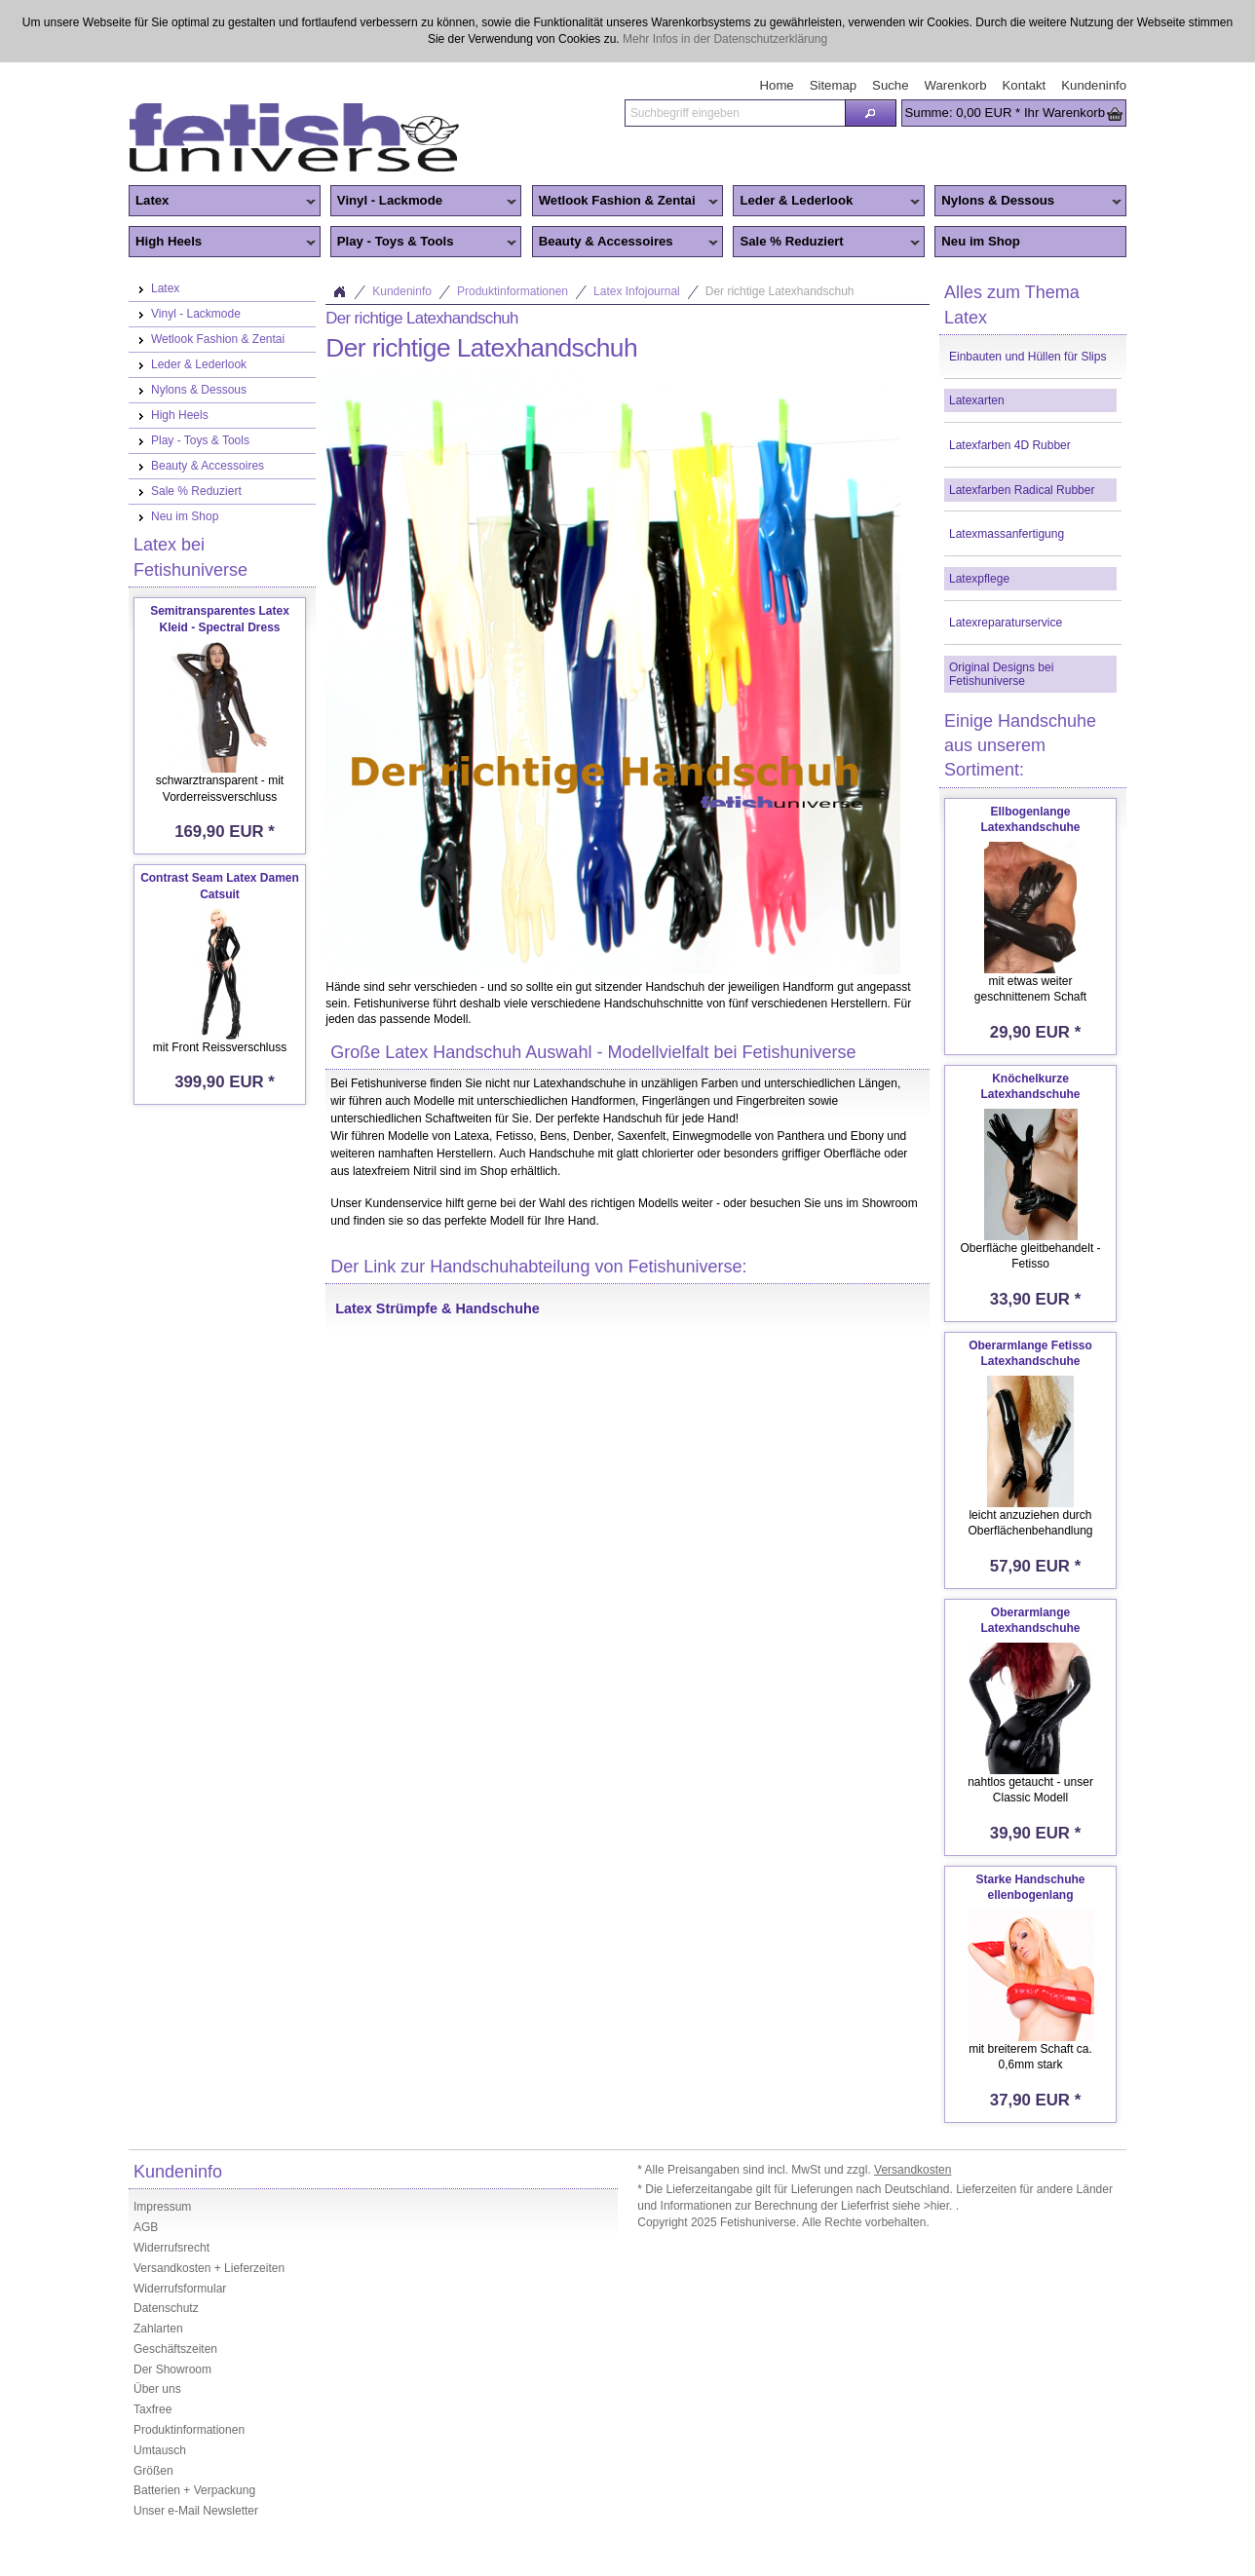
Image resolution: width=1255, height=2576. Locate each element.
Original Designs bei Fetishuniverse (1001, 674)
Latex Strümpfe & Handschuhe (437, 1308)
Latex (222, 201)
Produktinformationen (512, 291)
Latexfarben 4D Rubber (1010, 445)
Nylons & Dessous (1028, 201)
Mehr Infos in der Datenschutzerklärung (725, 39)
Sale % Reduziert (826, 242)
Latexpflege (979, 579)
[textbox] (735, 113)
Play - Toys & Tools (423, 242)
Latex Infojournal (636, 291)
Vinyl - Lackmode (423, 201)
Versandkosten (912, 2170)
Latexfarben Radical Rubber (1021, 490)
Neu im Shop (980, 241)
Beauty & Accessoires (625, 242)
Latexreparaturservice (1005, 622)
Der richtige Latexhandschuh (780, 291)
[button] (870, 113)
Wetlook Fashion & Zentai (625, 201)
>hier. (940, 2206)
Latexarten (977, 400)
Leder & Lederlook (826, 201)
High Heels (222, 242)
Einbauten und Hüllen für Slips (1027, 356)
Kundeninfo (402, 291)
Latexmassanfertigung (1006, 534)
